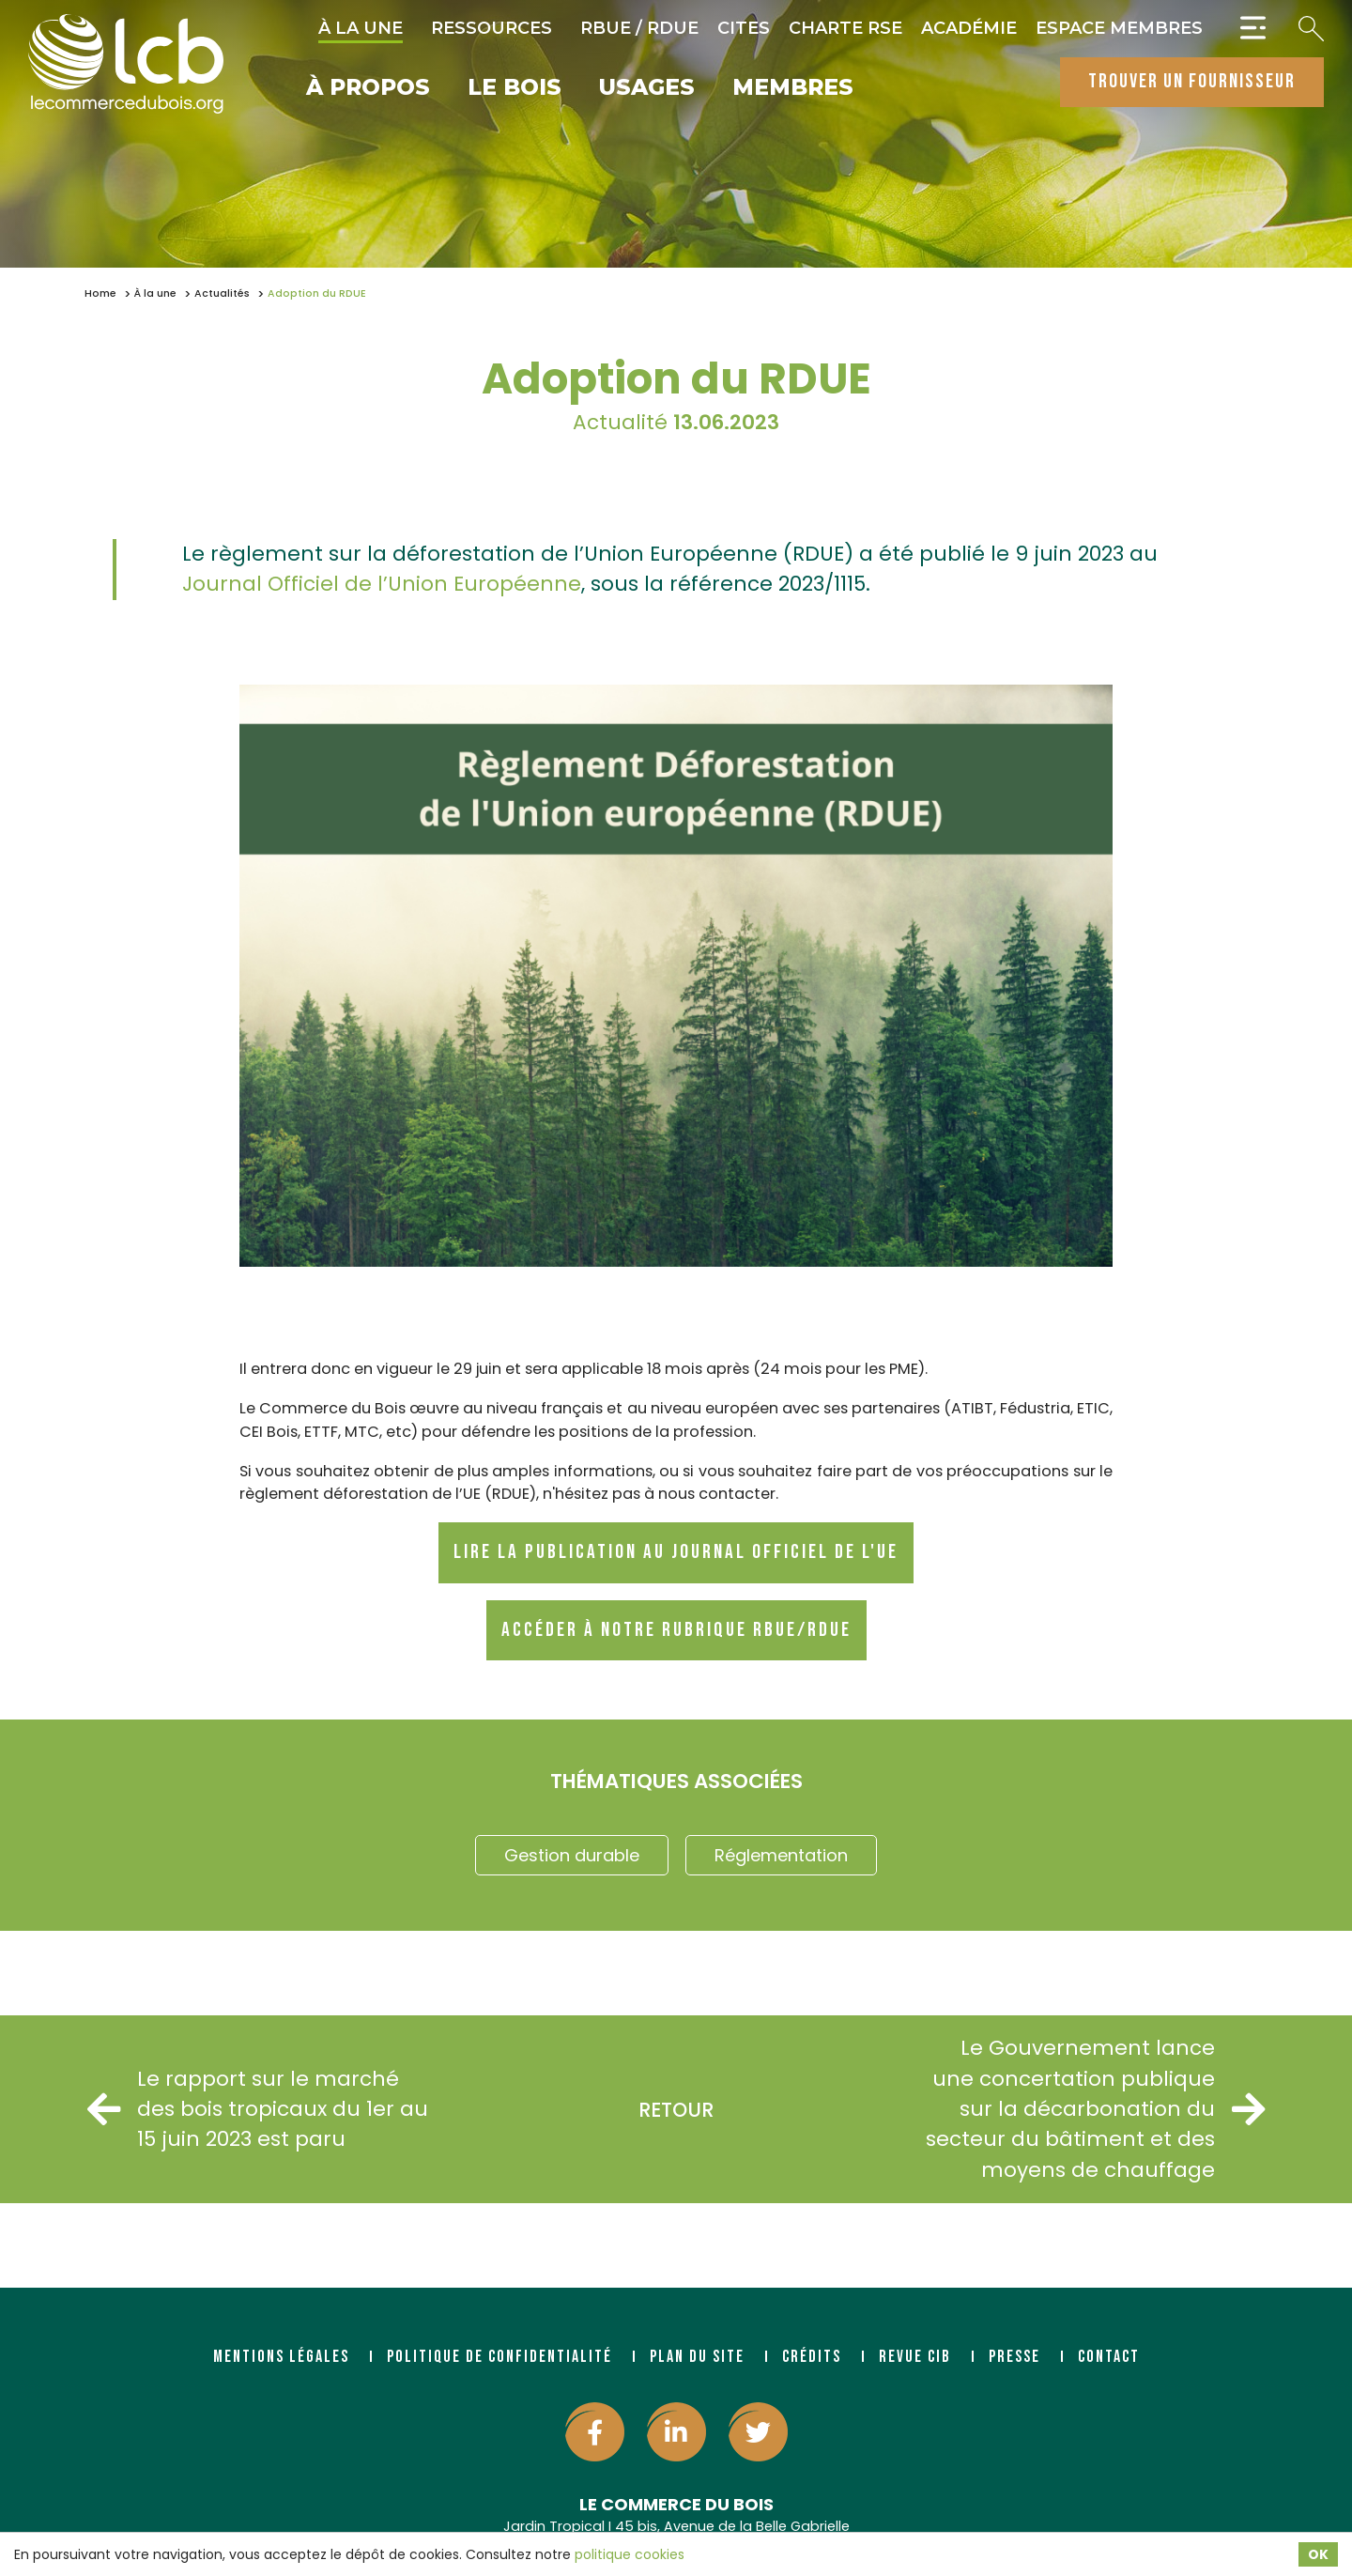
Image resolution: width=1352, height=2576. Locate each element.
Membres (792, 88)
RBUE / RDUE (639, 28)
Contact (1109, 2357)
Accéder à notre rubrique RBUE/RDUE (676, 1630)
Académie (969, 28)
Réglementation (781, 1855)
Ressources (491, 28)
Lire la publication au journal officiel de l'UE (676, 1552)
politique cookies (629, 2554)
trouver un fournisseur (1192, 81)
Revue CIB (915, 2357)
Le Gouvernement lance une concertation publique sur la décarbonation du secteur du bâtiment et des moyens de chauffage (1095, 2108)
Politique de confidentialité (499, 2357)
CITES (743, 28)
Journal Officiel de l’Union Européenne (381, 583)
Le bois (514, 88)
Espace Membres (1119, 28)
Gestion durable (571, 1855)
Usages (647, 88)
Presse (1014, 2357)
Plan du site (697, 2357)
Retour (676, 2109)
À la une (360, 28)
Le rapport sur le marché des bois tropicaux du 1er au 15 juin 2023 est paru (257, 2109)
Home (100, 293)
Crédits (811, 2357)
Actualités (222, 293)
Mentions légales (281, 2357)
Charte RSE (845, 28)
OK (1318, 2554)
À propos (368, 88)
